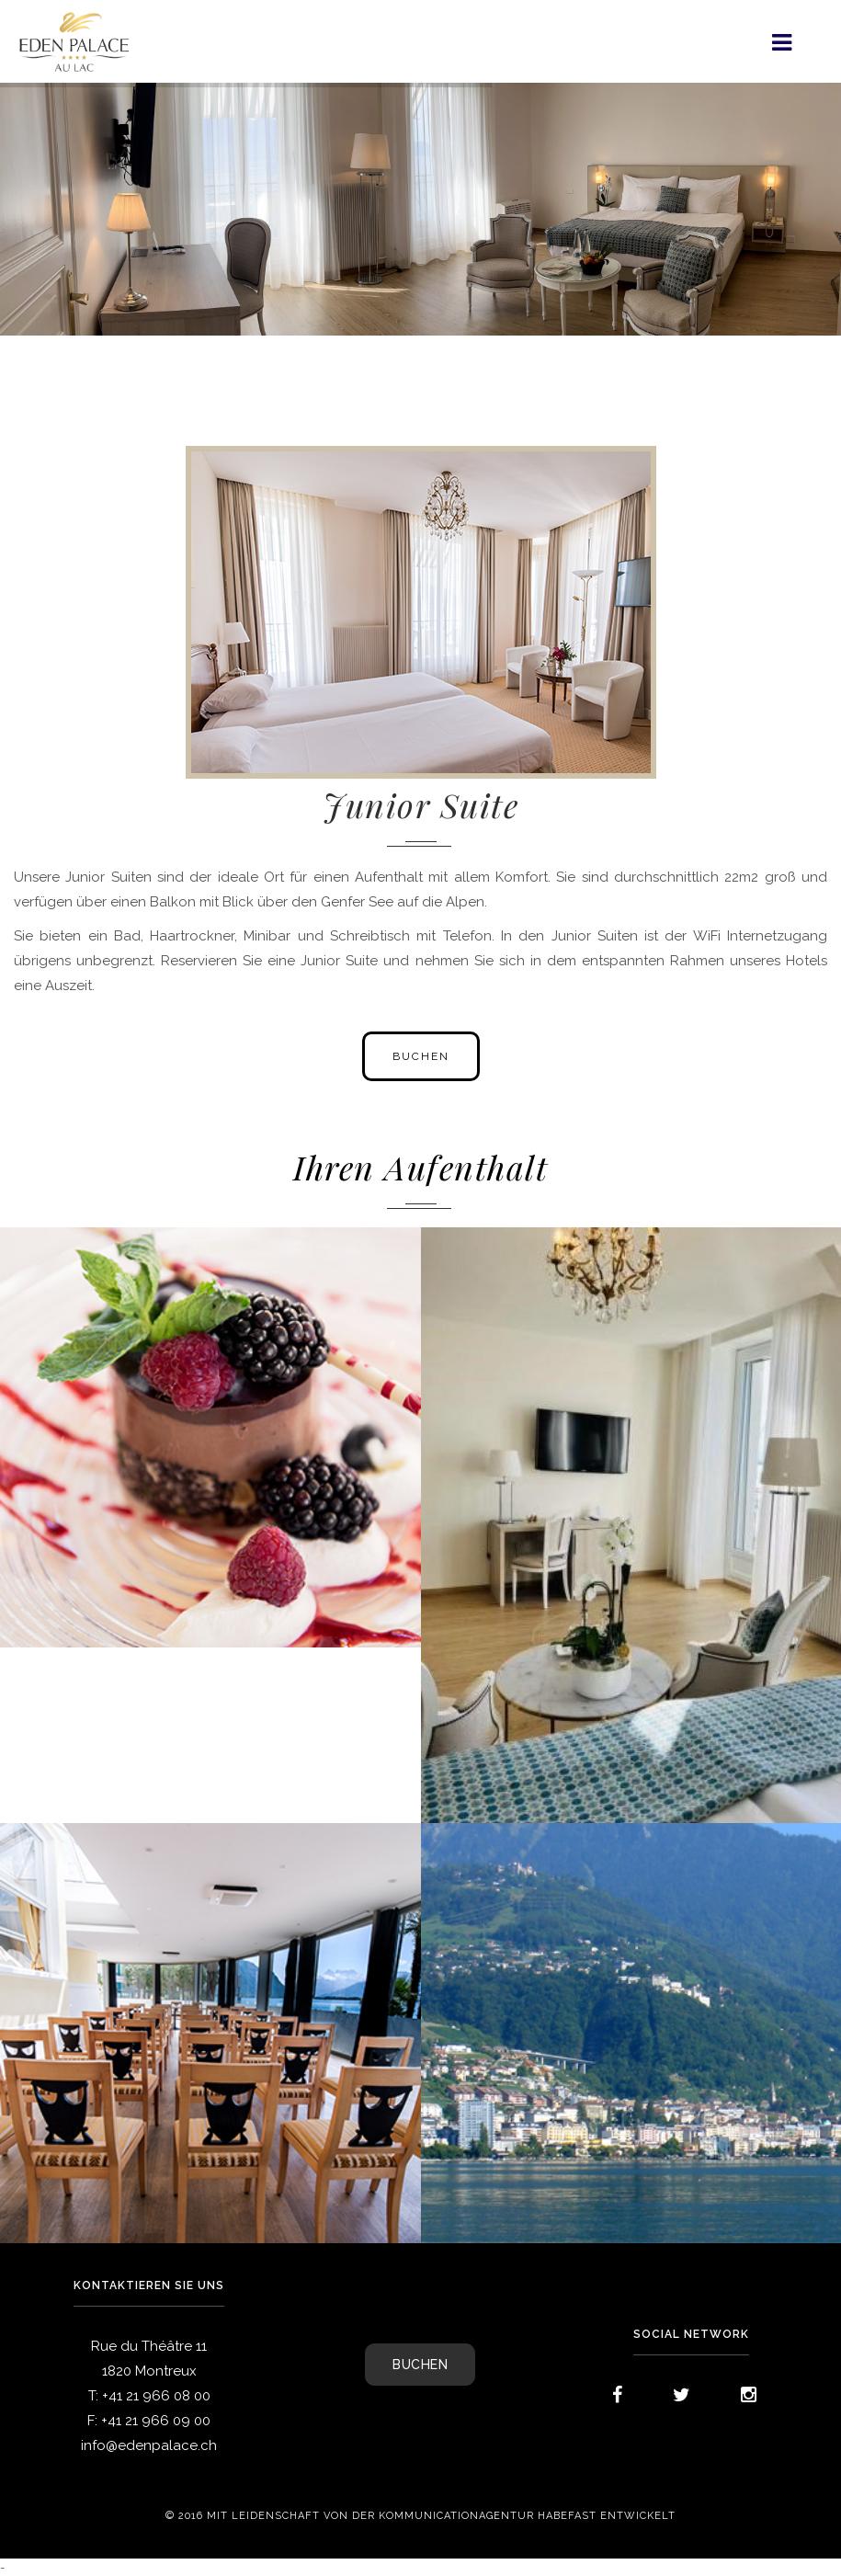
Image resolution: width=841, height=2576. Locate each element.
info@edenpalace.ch (149, 2445)
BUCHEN (420, 2364)
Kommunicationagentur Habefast (488, 2516)
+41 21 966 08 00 (156, 2396)
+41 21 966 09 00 (155, 2420)
